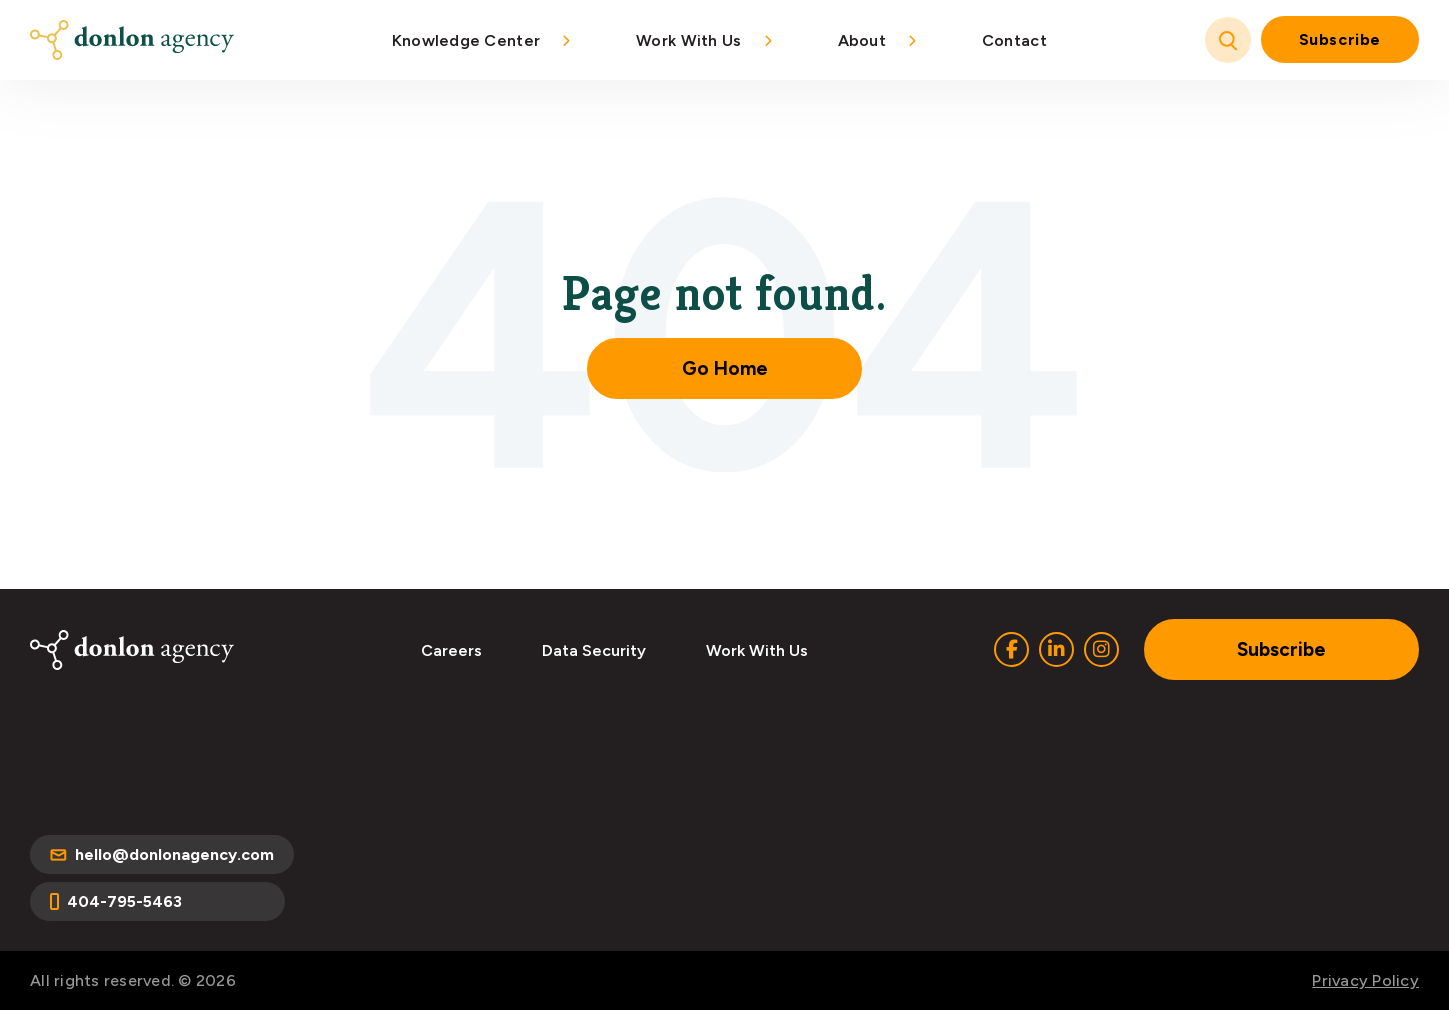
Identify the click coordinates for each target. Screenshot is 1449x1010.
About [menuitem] (862, 40)
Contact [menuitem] (1014, 40)
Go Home (725, 368)
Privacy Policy (1365, 980)
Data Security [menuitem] (594, 650)
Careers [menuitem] (451, 650)
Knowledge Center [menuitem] (466, 40)
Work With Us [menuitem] (688, 40)
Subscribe (1340, 39)
